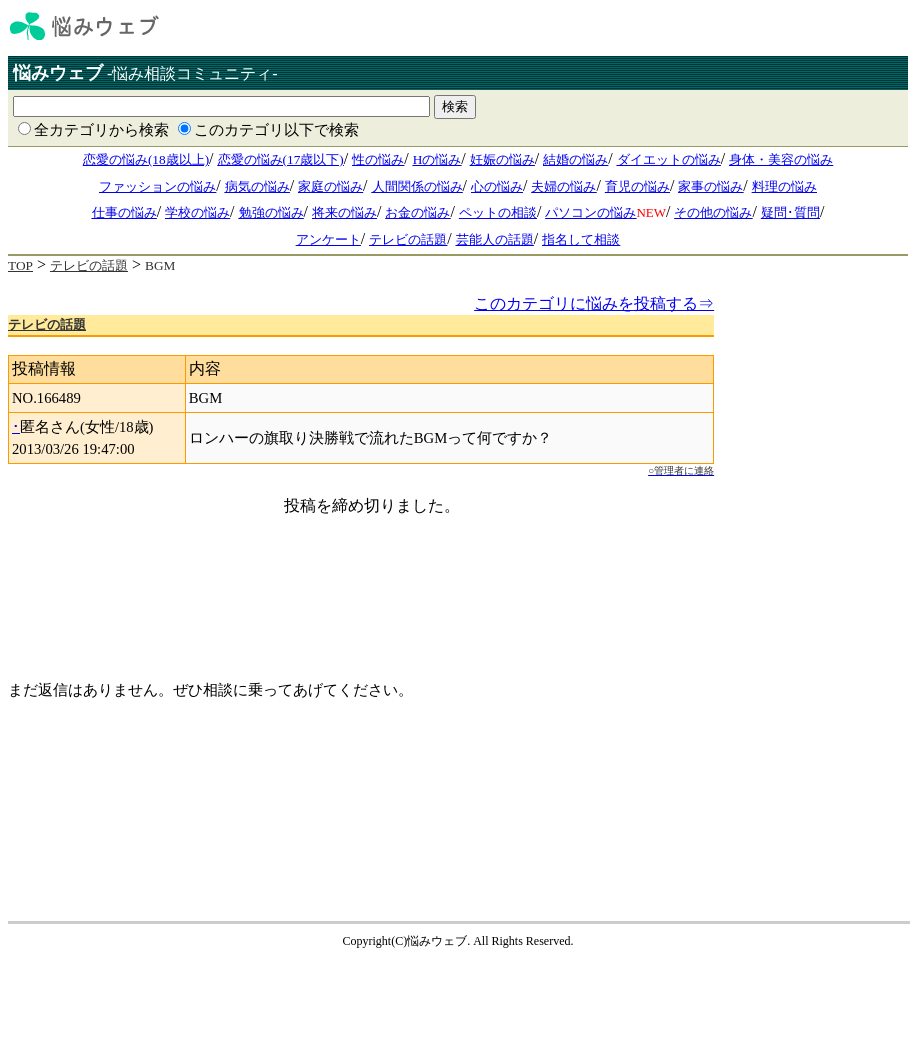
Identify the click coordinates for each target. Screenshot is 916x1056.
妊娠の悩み (502, 159)
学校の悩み (197, 212)
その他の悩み (713, 212)
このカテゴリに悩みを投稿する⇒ (594, 303)
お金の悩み (417, 212)
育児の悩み (637, 186)
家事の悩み (710, 186)
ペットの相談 (498, 212)
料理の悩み (784, 186)
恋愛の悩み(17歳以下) (281, 159)
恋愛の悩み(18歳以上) (146, 159)
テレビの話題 (408, 239)
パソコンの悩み (590, 212)
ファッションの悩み (157, 186)
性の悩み (378, 159)
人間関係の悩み (417, 186)
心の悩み (497, 186)
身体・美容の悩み (781, 159)
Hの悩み (437, 159)
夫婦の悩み (563, 186)
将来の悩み (344, 212)
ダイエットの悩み (669, 159)
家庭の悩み (330, 186)
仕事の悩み (124, 212)
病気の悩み (257, 186)
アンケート (328, 239)
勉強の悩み (271, 212)
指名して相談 (581, 239)
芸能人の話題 (495, 239)
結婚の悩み (575, 159)
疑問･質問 (790, 212)
